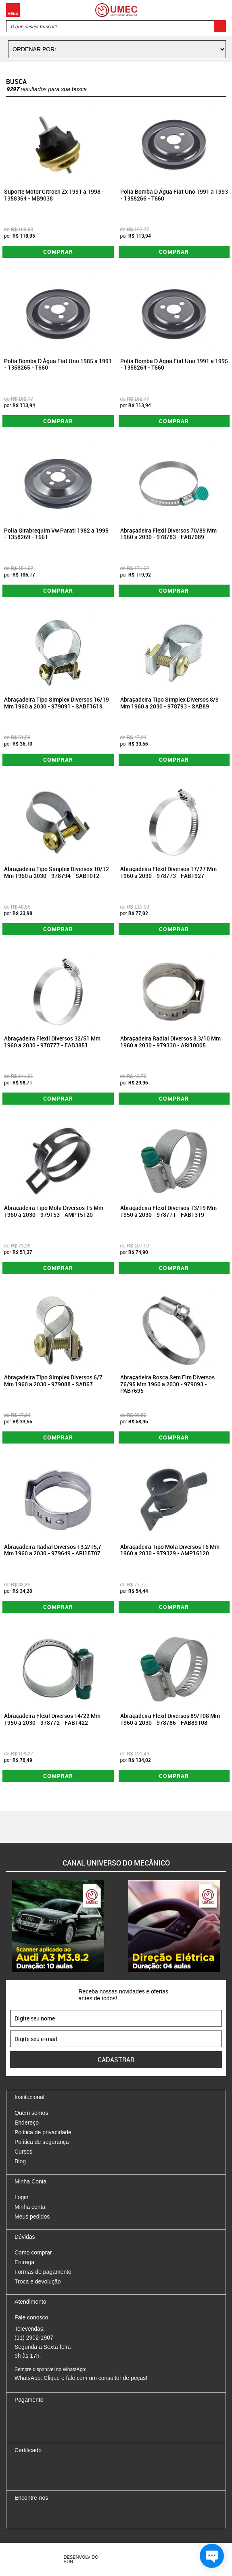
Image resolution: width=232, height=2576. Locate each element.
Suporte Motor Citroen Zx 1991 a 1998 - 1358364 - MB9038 (54, 195)
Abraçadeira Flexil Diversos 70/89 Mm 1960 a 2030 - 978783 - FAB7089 (168, 533)
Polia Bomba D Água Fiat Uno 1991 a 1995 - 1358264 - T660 (174, 364)
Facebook (21, 2515)
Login (21, 2197)
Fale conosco (31, 2317)
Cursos (23, 2151)
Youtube (63, 2515)
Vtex (153, 2559)
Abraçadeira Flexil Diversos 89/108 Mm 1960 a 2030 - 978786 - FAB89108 (170, 1719)
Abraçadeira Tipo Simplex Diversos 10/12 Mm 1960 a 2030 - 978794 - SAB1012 (56, 872)
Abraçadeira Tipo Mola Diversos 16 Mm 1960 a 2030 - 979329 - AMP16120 (169, 1550)
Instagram (35, 2515)
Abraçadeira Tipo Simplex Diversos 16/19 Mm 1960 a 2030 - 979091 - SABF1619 (56, 703)
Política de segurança (42, 2142)
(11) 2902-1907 (34, 2337)
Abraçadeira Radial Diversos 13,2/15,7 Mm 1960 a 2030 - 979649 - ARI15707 (52, 1550)
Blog (20, 2161)
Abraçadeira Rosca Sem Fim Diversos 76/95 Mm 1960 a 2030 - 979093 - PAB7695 (167, 1384)
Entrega (24, 2262)
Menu (13, 10)
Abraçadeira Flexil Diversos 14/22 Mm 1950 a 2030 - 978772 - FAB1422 (52, 1719)
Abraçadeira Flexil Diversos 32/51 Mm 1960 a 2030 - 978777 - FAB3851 (52, 1041)
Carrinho (218, 10)
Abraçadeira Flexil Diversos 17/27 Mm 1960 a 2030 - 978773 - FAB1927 (168, 872)
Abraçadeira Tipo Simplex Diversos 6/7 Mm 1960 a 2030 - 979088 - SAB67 (53, 1380)
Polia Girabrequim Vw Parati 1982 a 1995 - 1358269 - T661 (56, 533)
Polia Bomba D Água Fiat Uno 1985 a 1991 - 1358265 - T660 (58, 364)
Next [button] (226, 1926)
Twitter (49, 2515)
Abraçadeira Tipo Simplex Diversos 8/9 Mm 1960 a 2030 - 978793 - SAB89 (169, 703)
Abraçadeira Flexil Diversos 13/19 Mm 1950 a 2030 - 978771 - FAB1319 (168, 1211)
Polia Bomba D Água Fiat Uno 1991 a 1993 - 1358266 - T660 (174, 195)
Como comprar (33, 2252)
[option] (58, 1926)
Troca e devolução (38, 2281)
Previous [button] (6, 1926)
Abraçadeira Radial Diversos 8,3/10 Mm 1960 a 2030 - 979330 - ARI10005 (170, 1041)
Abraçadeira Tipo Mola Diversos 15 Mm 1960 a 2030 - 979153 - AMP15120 (53, 1211)
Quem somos (31, 2113)
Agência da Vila (123, 2559)
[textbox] (116, 26)
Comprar (58, 251)
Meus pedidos (32, 2216)
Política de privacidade (43, 2132)
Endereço (27, 2122)
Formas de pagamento (43, 2272)
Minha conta (30, 2207)
